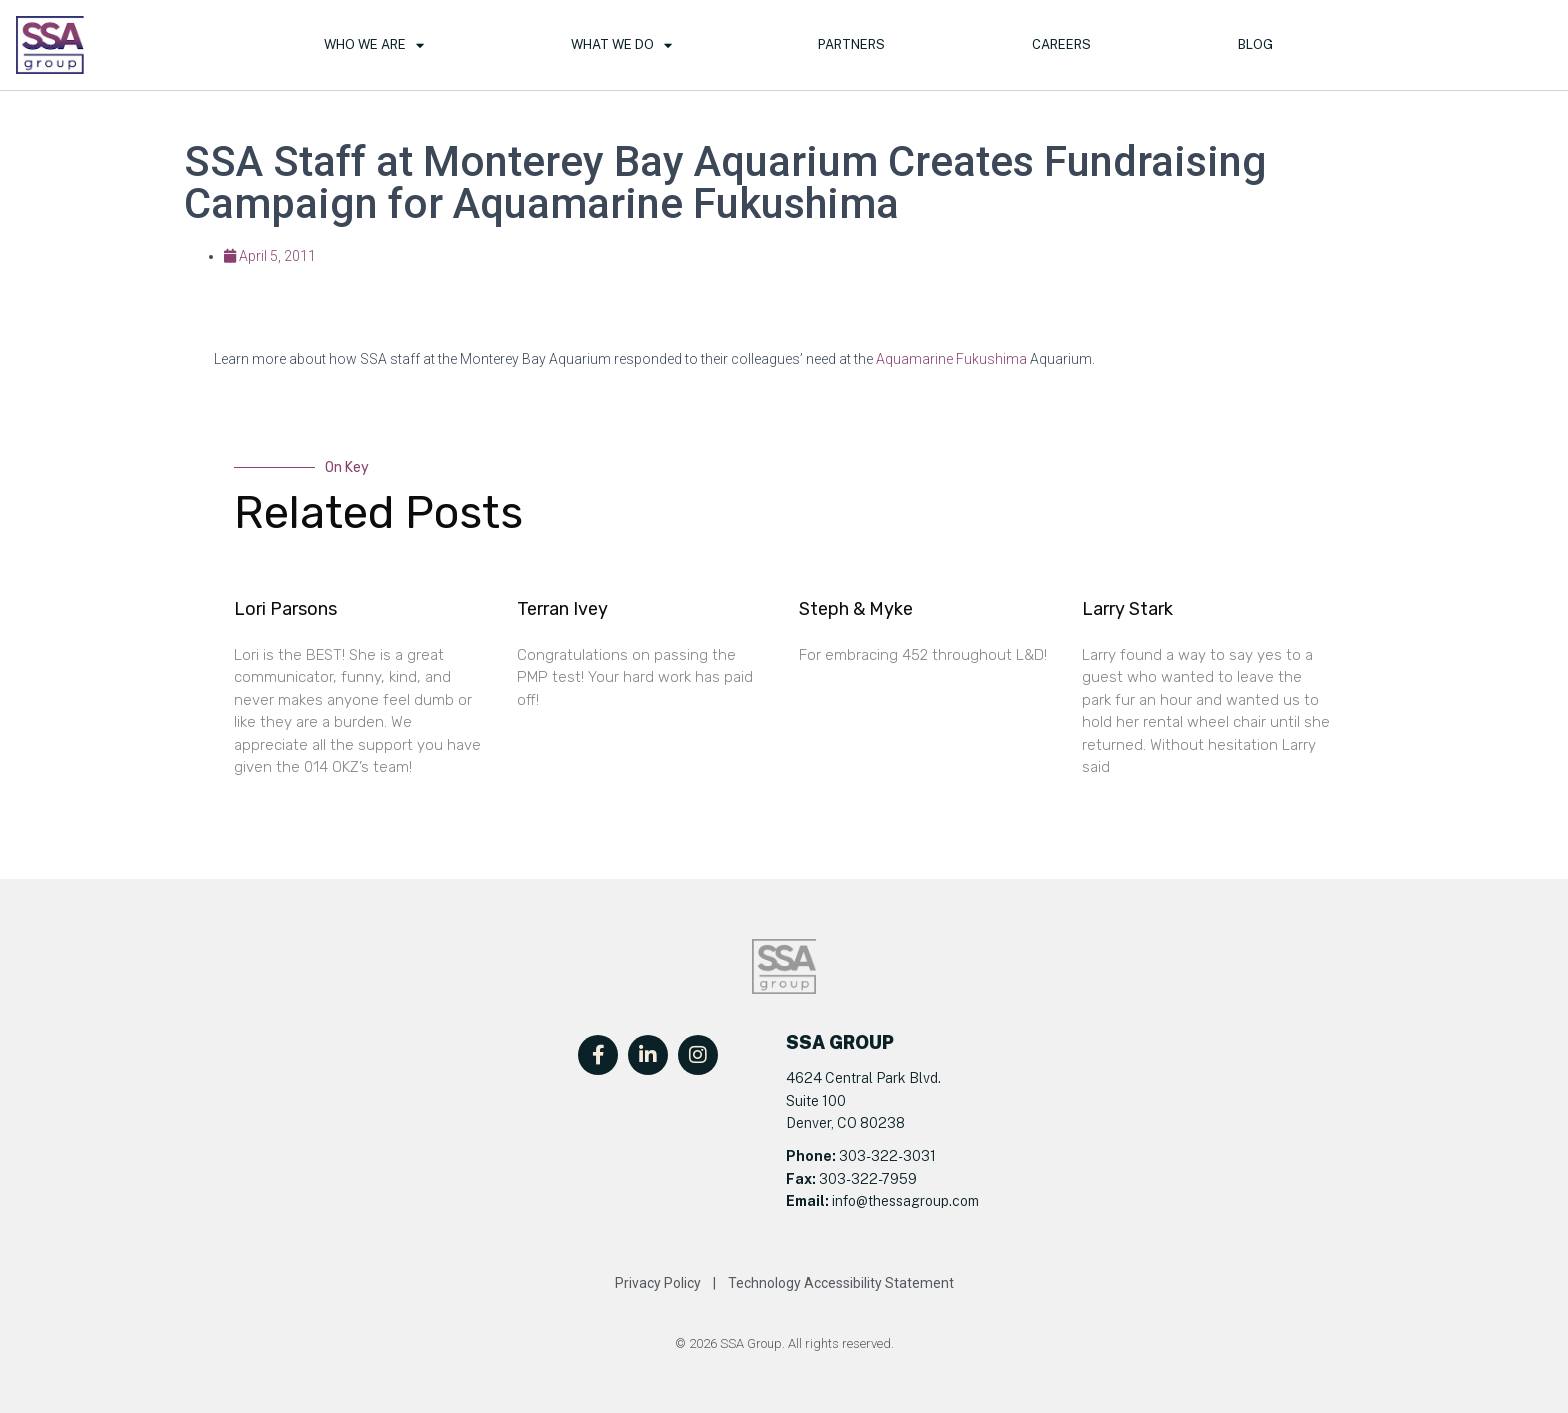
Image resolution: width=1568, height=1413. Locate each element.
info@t (851, 1201)
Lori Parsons (285, 609)
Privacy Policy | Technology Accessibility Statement (784, 1283)
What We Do (621, 45)
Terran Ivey (562, 609)
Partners (851, 44)
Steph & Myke (856, 609)
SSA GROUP (840, 1042)
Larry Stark (1127, 609)
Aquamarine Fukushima (951, 359)
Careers (1061, 44)
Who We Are (374, 45)
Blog (1255, 44)
